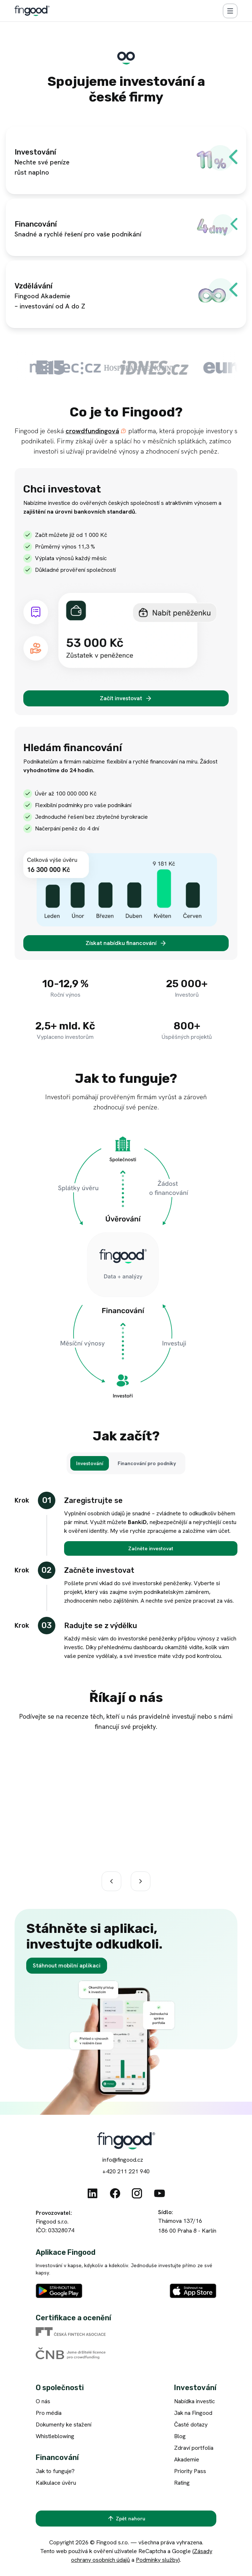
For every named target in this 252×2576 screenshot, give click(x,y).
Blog (180, 2436)
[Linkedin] (92, 2193)
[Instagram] (137, 2193)
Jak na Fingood (193, 2413)
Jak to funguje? (55, 2471)
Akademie (186, 2459)
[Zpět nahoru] (126, 2519)
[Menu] (230, 11)
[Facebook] (115, 2193)
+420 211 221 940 (126, 2171)
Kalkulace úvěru (56, 2483)
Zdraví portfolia (193, 2448)
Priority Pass (190, 2471)
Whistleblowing (55, 2436)
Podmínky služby (157, 2560)
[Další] (140, 1881)
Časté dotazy (191, 2424)
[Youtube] (159, 2193)
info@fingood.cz (122, 2160)
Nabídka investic (194, 2401)
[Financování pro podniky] (147, 1463)
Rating (182, 2483)
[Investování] (89, 1463)
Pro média (49, 2413)
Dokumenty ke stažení (63, 2424)
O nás (43, 2401)
